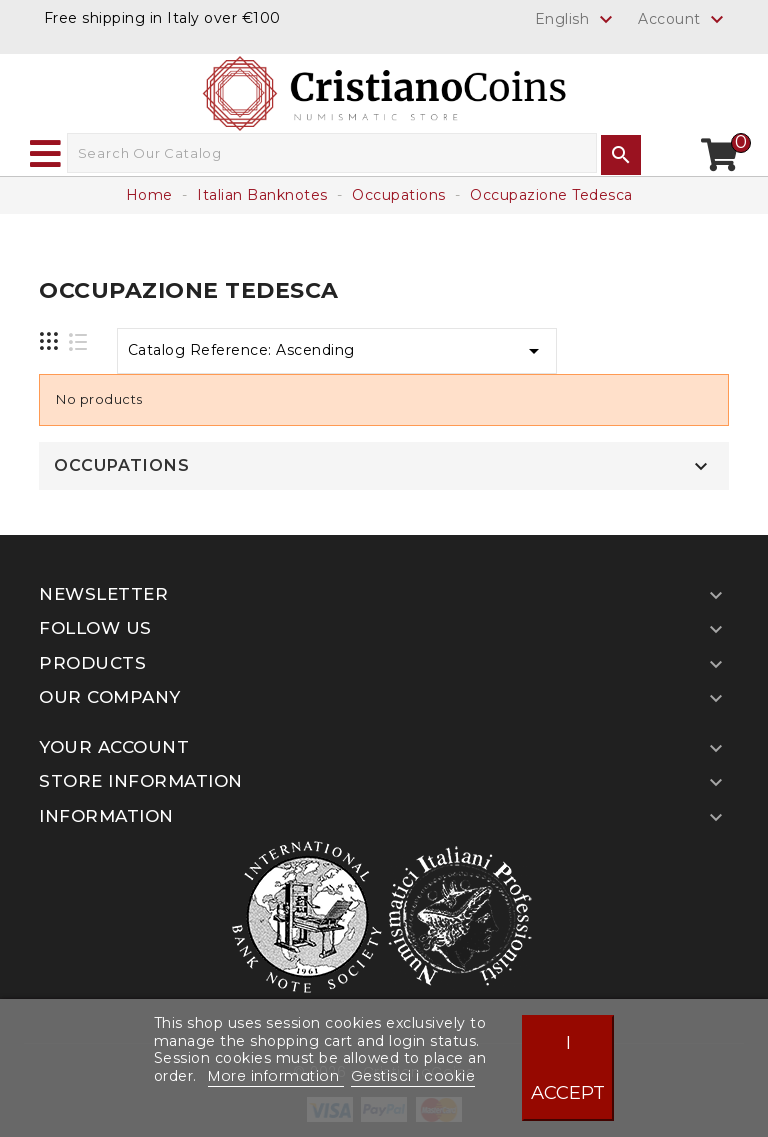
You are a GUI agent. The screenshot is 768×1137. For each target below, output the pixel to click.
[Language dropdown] (576, 19)
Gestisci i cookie (413, 1076)
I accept (568, 1067)
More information (276, 1076)
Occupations (122, 466)
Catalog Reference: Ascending (337, 351)
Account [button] (683, 20)
